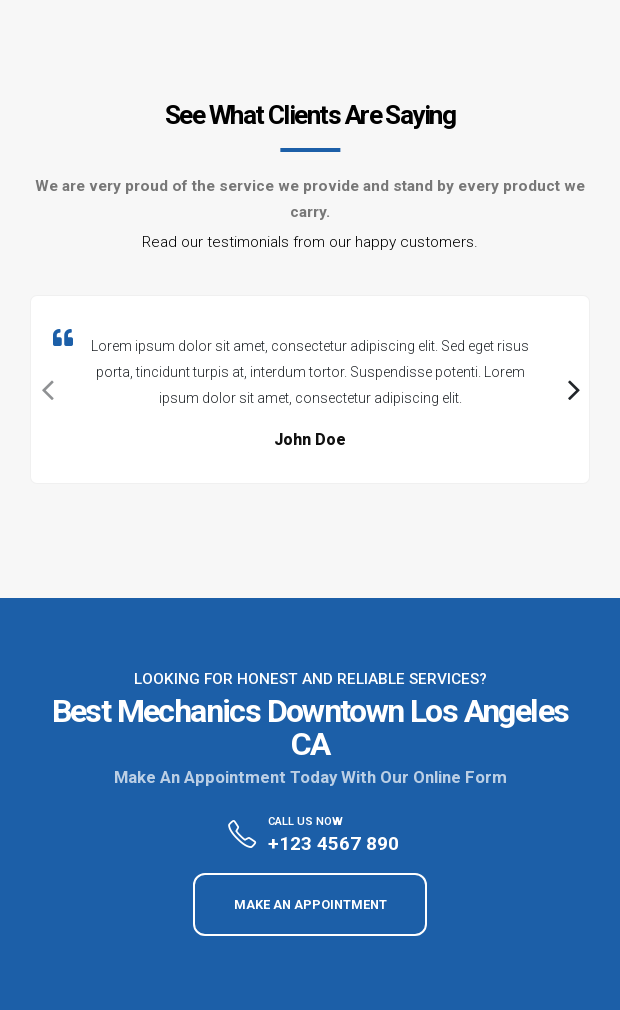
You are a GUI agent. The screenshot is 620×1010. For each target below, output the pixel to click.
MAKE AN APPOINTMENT (310, 904)
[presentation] (46, 390)
